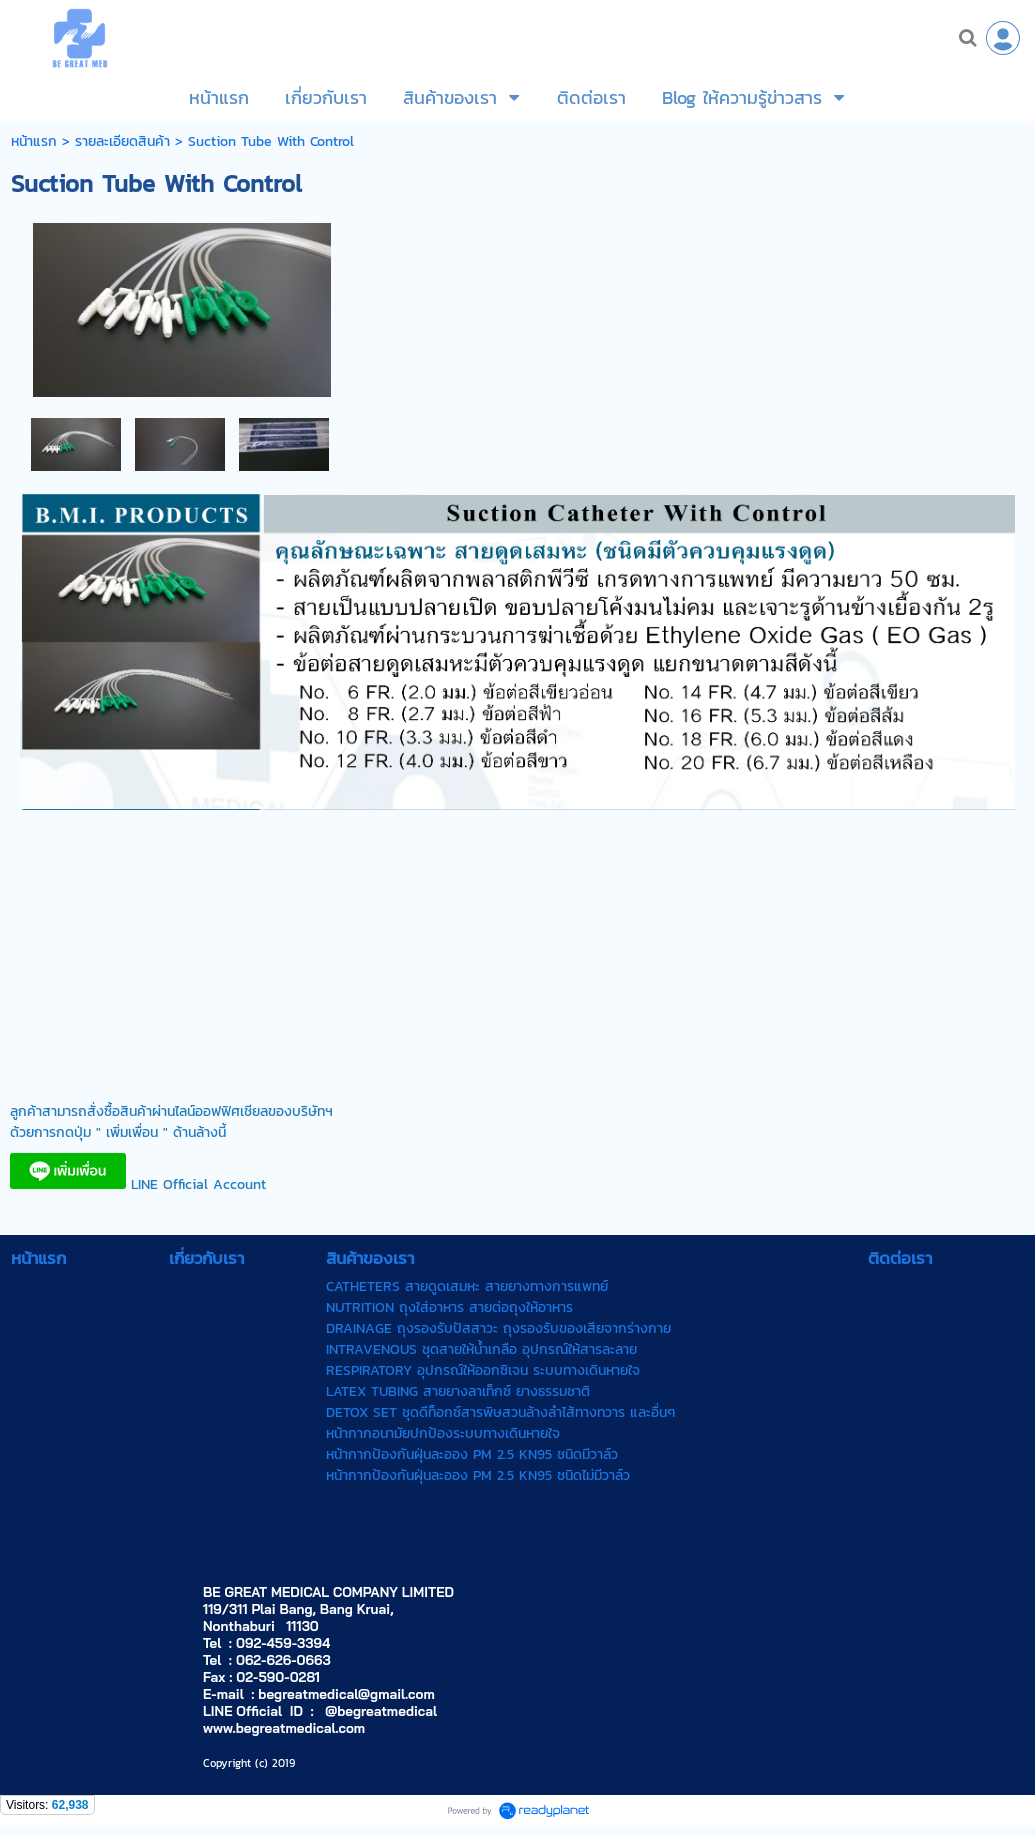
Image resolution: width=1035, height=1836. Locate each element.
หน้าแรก (34, 141)
